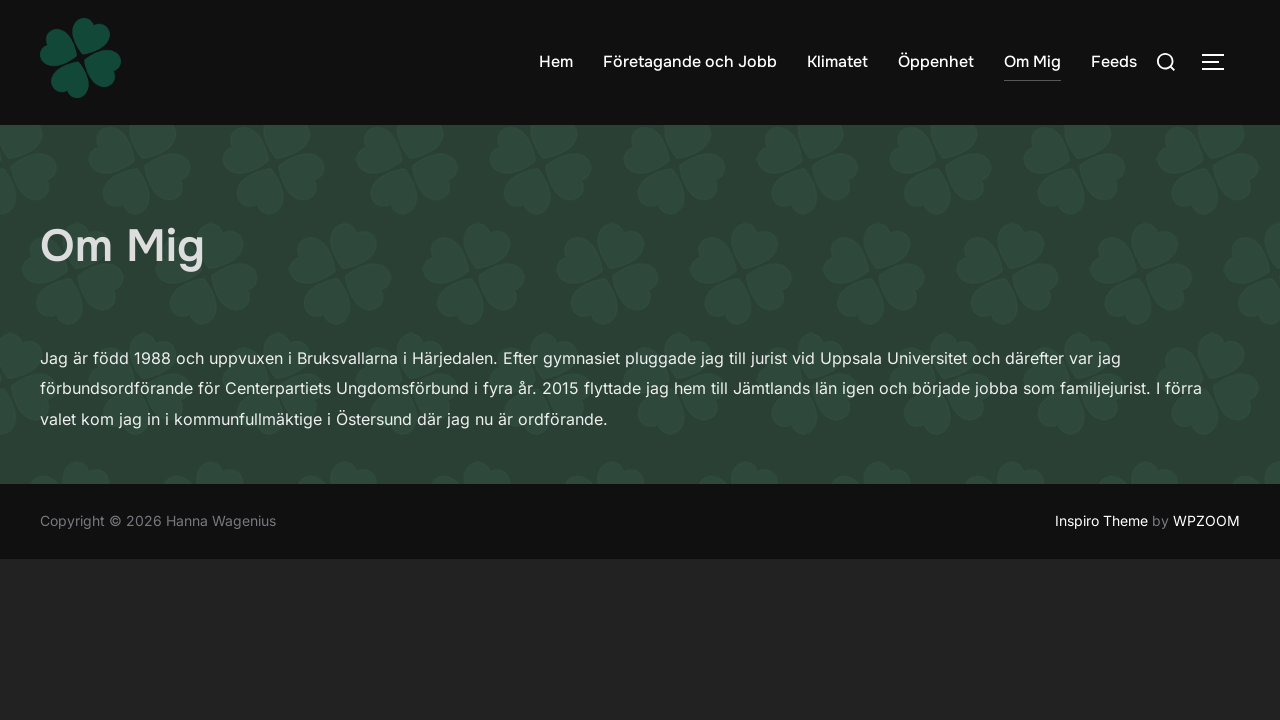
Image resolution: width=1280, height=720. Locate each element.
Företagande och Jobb (690, 61)
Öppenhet (936, 61)
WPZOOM (1206, 521)
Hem (556, 61)
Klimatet (837, 61)
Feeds (1114, 61)
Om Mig (1032, 61)
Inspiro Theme (1101, 521)
